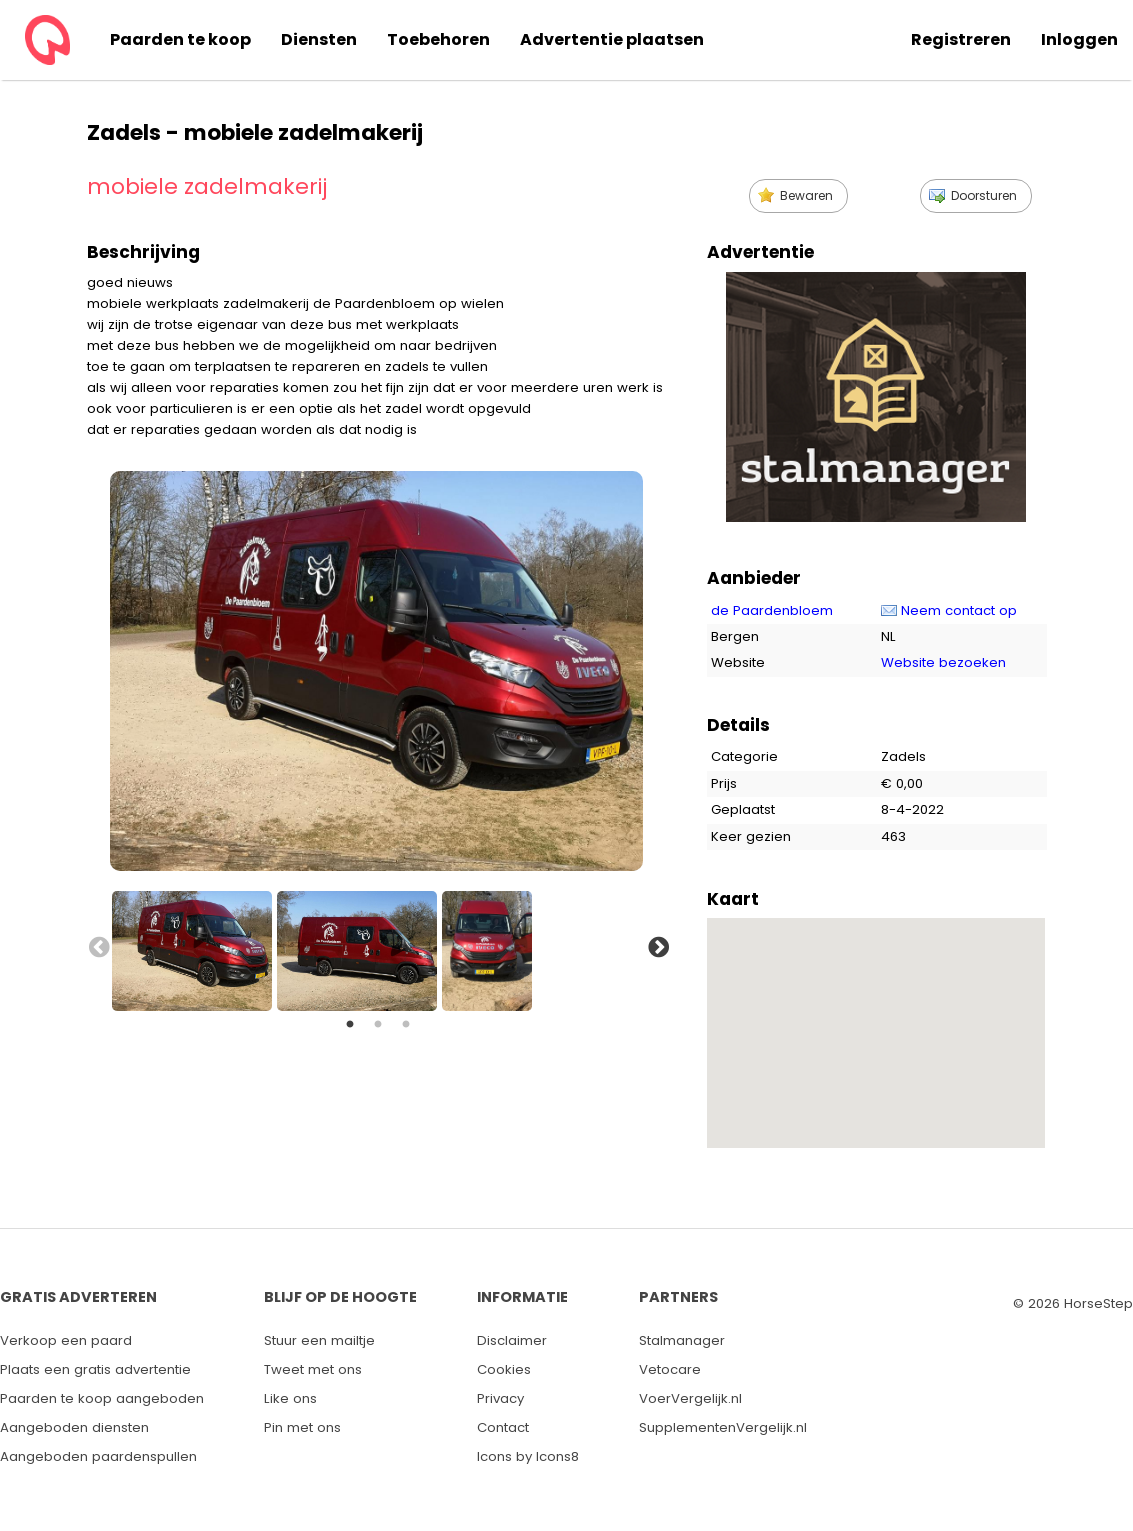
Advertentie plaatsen (612, 39)
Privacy (500, 1398)
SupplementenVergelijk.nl (723, 1427)
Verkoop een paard (66, 1340)
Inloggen (1079, 39)
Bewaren (806, 195)
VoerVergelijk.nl (690, 1398)
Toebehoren (438, 39)
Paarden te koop (180, 39)
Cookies (504, 1369)
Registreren (961, 39)
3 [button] (406, 1025)
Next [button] (657, 946)
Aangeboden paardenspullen (98, 1456)
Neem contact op (959, 611)
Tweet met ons (313, 1369)
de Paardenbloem (772, 610)
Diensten (319, 39)
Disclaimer (512, 1340)
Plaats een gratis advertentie (95, 1369)
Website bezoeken (943, 662)
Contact (503, 1427)
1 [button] (350, 1025)
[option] (194, 946)
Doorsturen (984, 195)
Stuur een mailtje (319, 1340)
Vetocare (670, 1369)
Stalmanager (682, 1340)
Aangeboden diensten (74, 1427)
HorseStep (1098, 1303)
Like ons (290, 1398)
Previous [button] (97, 946)
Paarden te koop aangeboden (102, 1398)
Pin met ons (302, 1427)
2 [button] (378, 1025)
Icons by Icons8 (528, 1456)
